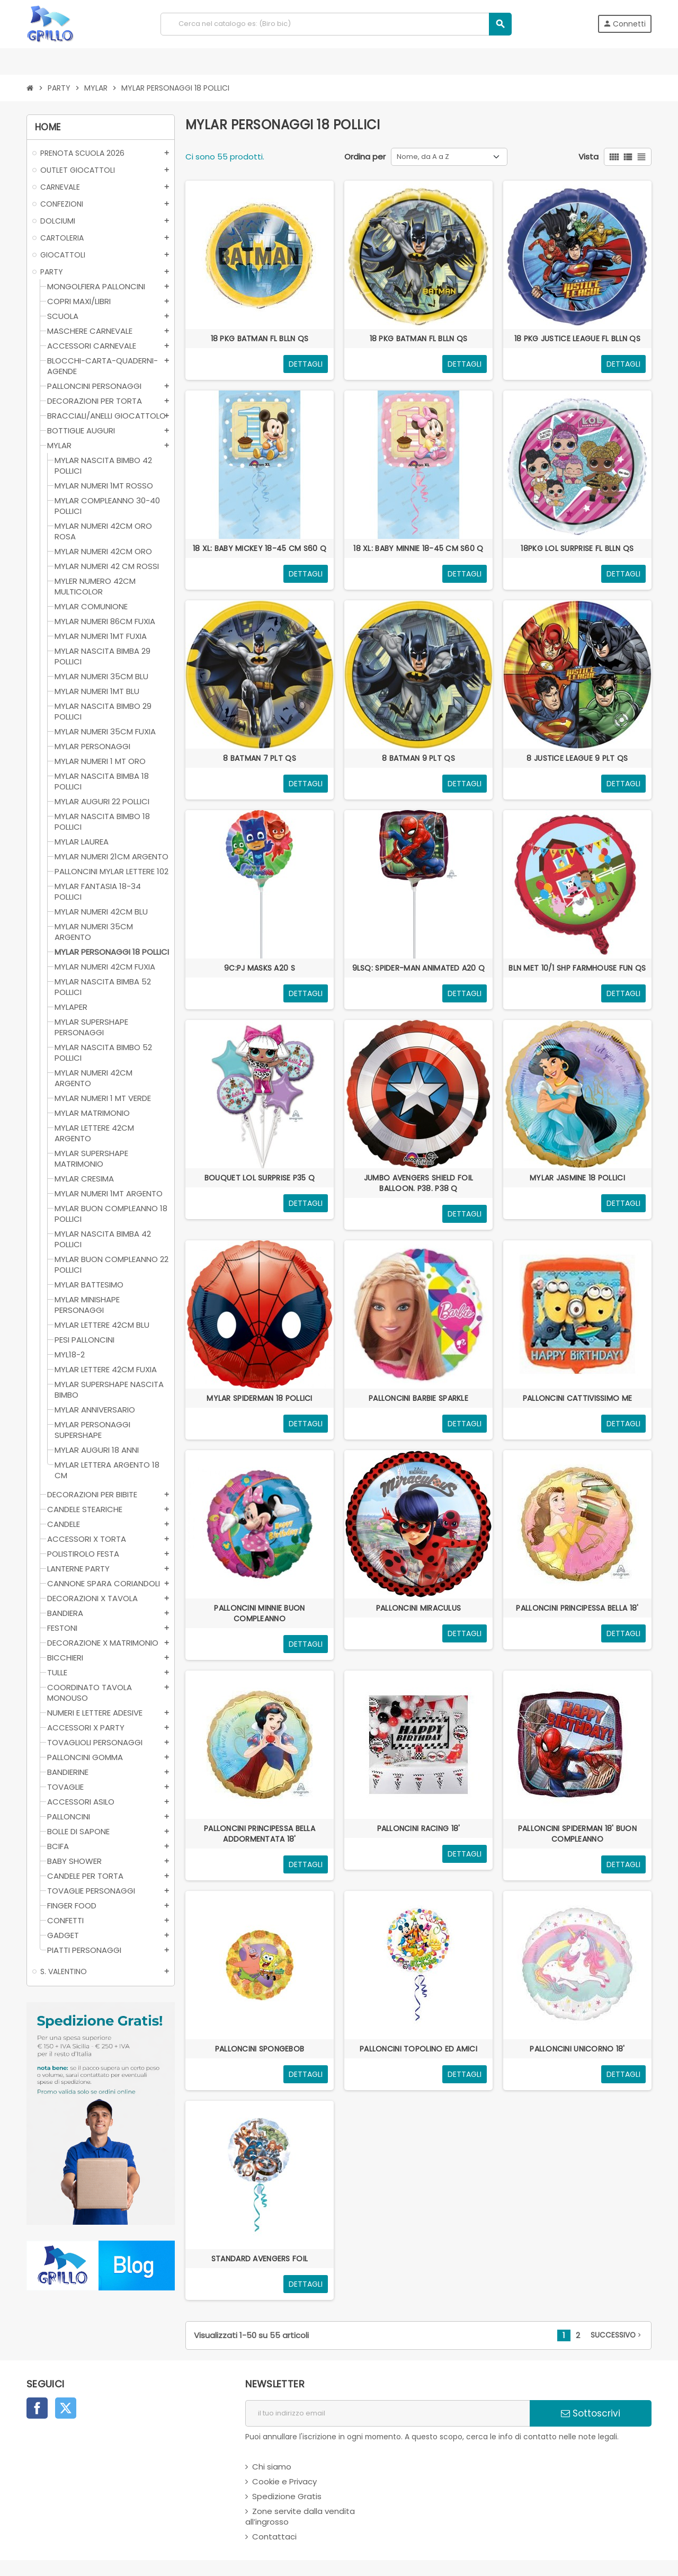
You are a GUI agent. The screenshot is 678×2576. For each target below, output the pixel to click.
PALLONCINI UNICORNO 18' (577, 2049)
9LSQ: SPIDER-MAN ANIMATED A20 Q (418, 968)
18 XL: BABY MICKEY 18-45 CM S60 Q (259, 548)
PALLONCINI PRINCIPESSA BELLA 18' (577, 1608)
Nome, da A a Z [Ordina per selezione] (423, 157)
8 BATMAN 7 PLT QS (259, 758)
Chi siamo (271, 2466)
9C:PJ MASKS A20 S (259, 968)
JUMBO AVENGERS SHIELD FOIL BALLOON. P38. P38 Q (418, 1183)
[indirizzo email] (387, 2413)
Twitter (65, 2408)
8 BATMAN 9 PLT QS (418, 758)
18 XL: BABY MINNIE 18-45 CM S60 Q (418, 548)
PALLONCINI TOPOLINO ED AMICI (418, 2049)
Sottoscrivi (590, 2413)
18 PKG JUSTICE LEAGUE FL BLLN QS (577, 338)
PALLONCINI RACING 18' (418, 1828)
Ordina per (365, 156)
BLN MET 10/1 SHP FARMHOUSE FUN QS (577, 968)
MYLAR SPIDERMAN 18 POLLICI (259, 1398)
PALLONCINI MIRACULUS (418, 1608)
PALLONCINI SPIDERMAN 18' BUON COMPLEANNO (577, 1833)
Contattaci (274, 2536)
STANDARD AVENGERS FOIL (259, 2258)
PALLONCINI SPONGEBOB (260, 2049)
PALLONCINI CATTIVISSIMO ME (577, 1398)
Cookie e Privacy (284, 2481)
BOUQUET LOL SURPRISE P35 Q (259, 1177)
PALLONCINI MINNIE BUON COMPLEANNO (259, 1613)
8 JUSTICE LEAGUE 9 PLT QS (577, 758)
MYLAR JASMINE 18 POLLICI (577, 1177)
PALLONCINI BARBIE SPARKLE (418, 1398)
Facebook (37, 2408)
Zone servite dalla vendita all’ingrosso (300, 2516)
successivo (617, 2335)
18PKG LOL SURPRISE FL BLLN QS (577, 548)
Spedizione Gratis (287, 2496)
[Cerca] (335, 24)
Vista (588, 156)
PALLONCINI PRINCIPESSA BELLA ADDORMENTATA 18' (259, 1833)
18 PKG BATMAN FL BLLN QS (260, 338)
